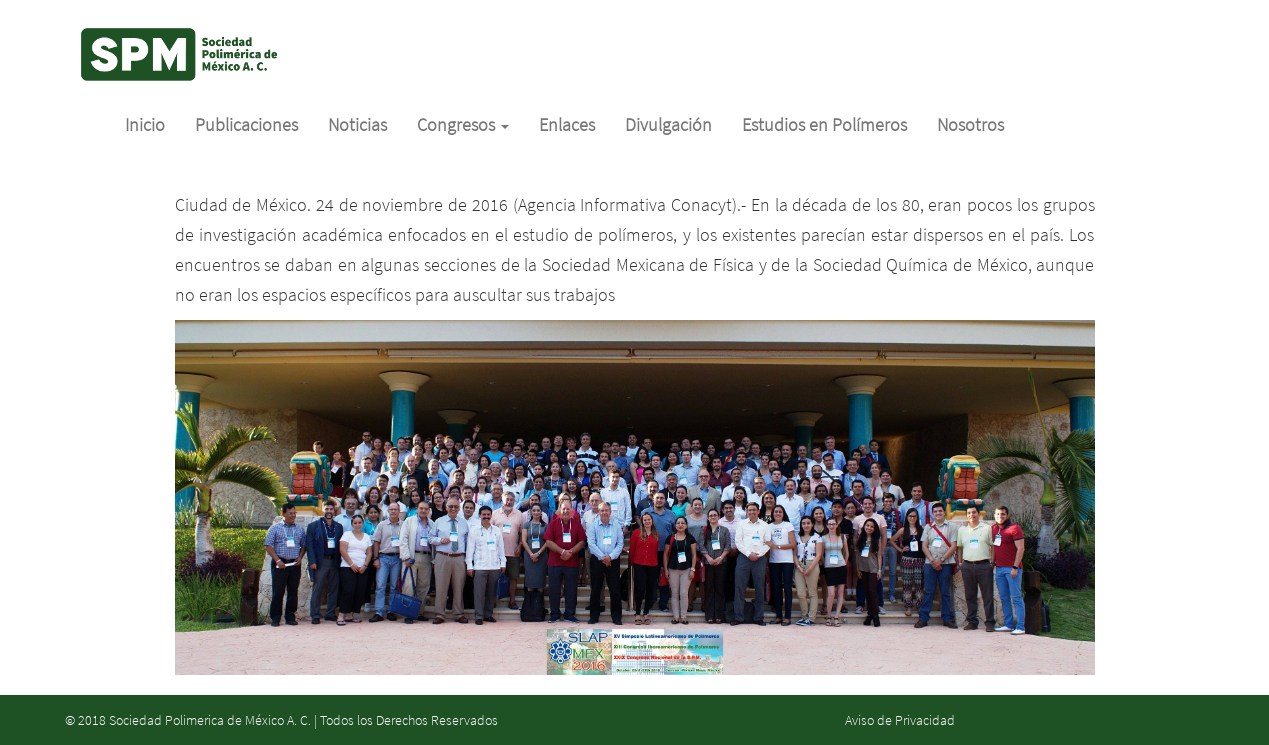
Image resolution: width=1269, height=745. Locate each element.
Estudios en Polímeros (824, 124)
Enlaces (567, 124)
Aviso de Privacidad (900, 720)
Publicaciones (246, 124)
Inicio (145, 124)
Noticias (357, 124)
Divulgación (668, 124)
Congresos (463, 124)
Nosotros (970, 124)
